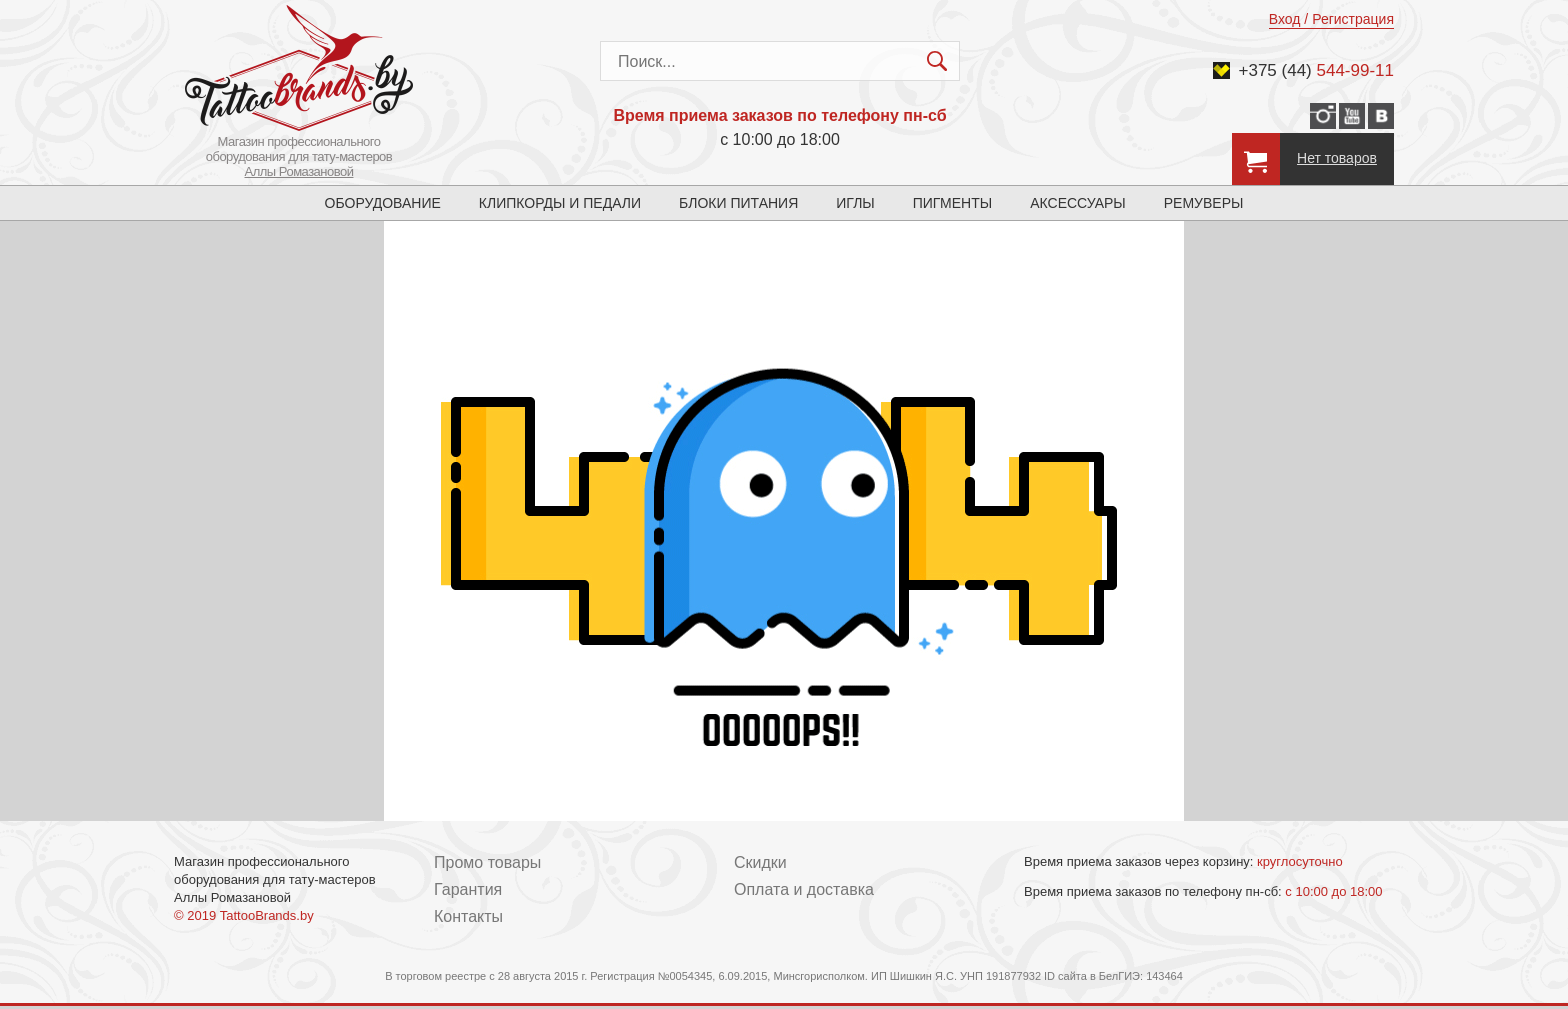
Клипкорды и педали (560, 203)
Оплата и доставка (804, 889)
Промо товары (487, 862)
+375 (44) (1317, 70)
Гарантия (468, 889)
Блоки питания (738, 203)
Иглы (855, 203)
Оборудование (383, 203)
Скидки (760, 862)
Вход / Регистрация (1331, 19)
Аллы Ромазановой (299, 171)
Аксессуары (1078, 203)
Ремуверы (1204, 203)
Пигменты (952, 203)
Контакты (468, 916)
